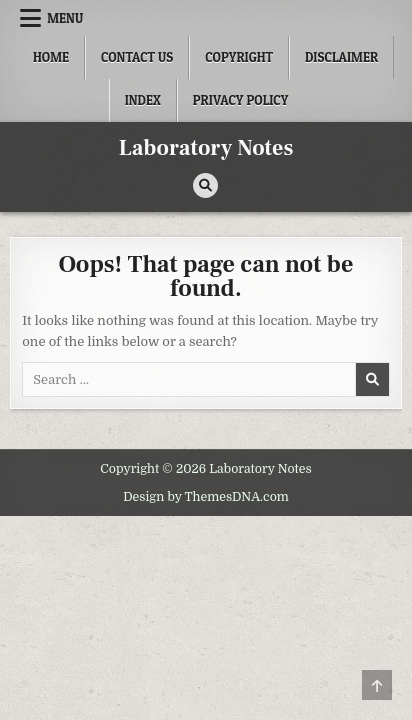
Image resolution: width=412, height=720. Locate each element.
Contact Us (137, 57)
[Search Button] (205, 185)
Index (143, 100)
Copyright (239, 57)
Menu (65, 18)
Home (51, 57)
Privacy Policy (241, 100)
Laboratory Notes (206, 148)
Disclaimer (341, 57)
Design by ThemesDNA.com (206, 497)
